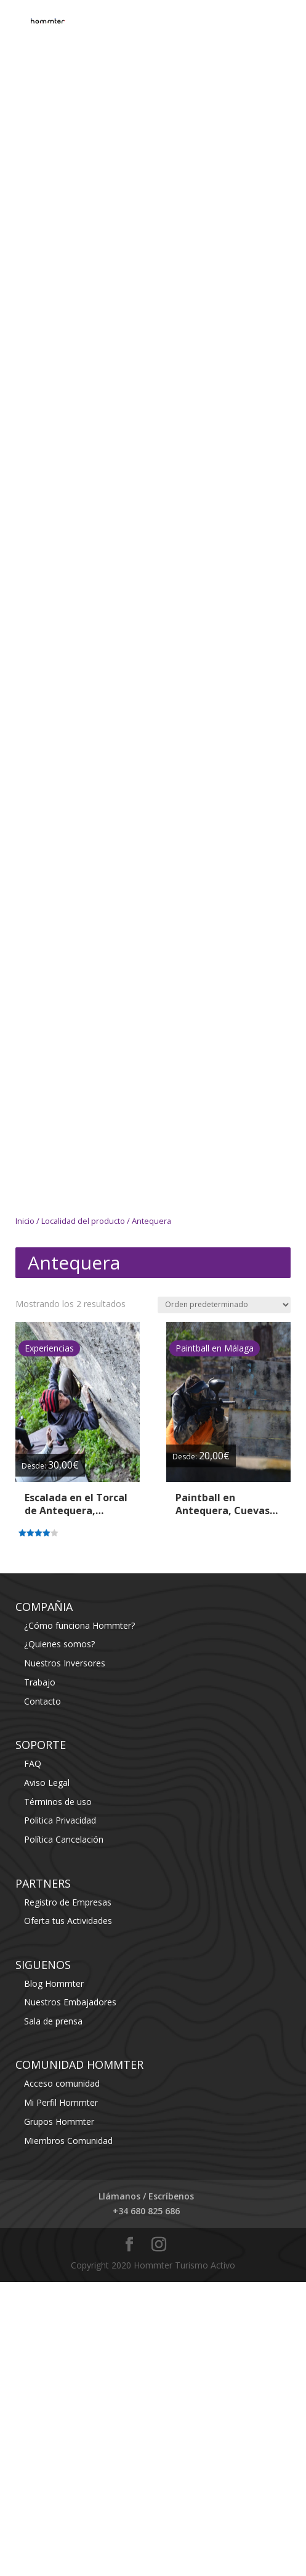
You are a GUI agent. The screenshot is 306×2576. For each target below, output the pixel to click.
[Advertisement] (147, 147)
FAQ (32, 1763)
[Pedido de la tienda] (224, 1305)
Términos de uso (58, 1802)
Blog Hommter (54, 1983)
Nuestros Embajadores (70, 2002)
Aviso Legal (47, 1782)
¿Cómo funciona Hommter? (79, 1625)
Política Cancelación (63, 1839)
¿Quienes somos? (59, 1644)
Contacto (42, 1701)
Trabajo (39, 1682)
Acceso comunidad (62, 2083)
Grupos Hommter (59, 2121)
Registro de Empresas (67, 1902)
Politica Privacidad (60, 1820)
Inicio (24, 1220)
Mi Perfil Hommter (61, 2102)
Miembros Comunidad (68, 2140)
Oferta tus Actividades (68, 1920)
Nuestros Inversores (64, 1663)
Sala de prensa (53, 2021)
